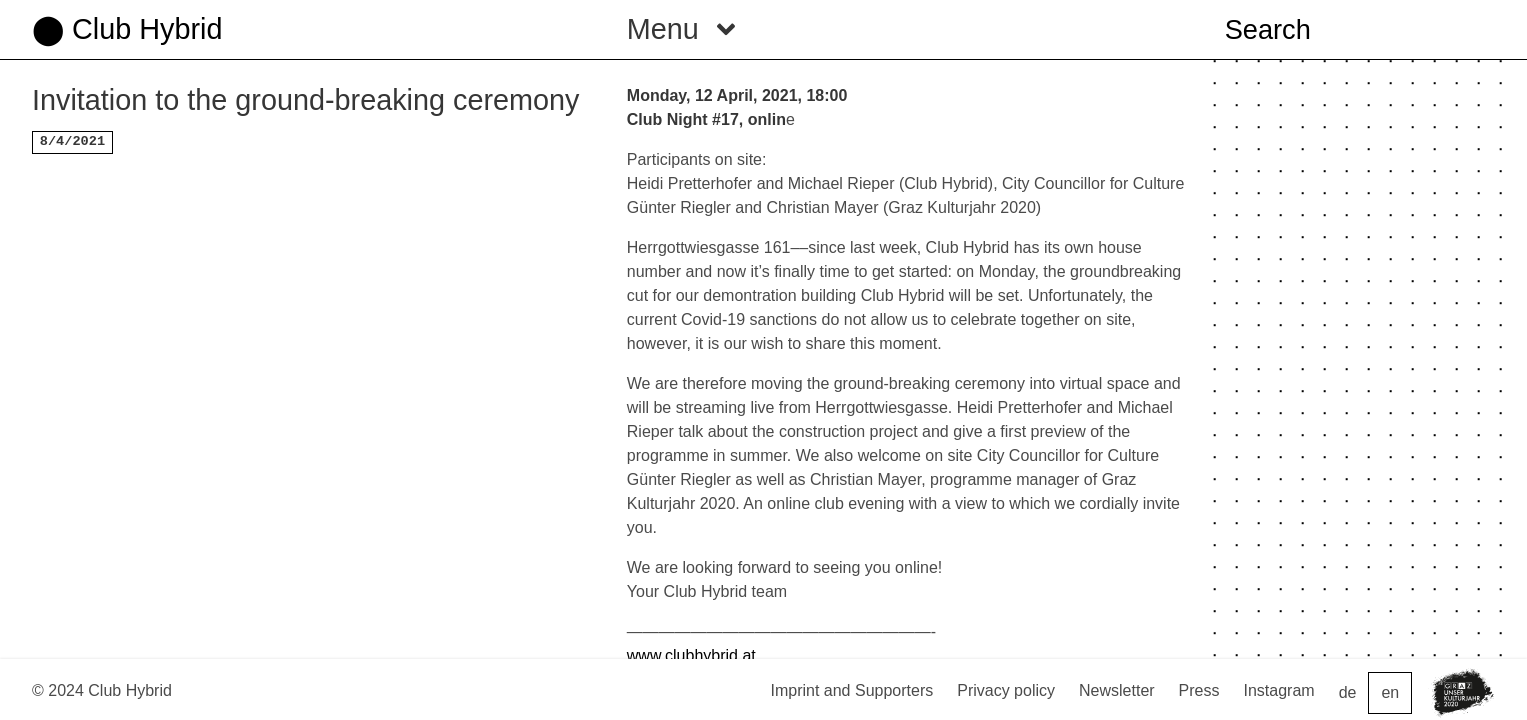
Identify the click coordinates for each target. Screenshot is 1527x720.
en (1390, 692)
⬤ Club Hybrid (127, 29)
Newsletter (1117, 690)
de (1348, 692)
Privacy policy (1006, 690)
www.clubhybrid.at (691, 655)
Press (1199, 690)
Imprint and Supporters (851, 690)
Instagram (1279, 690)
